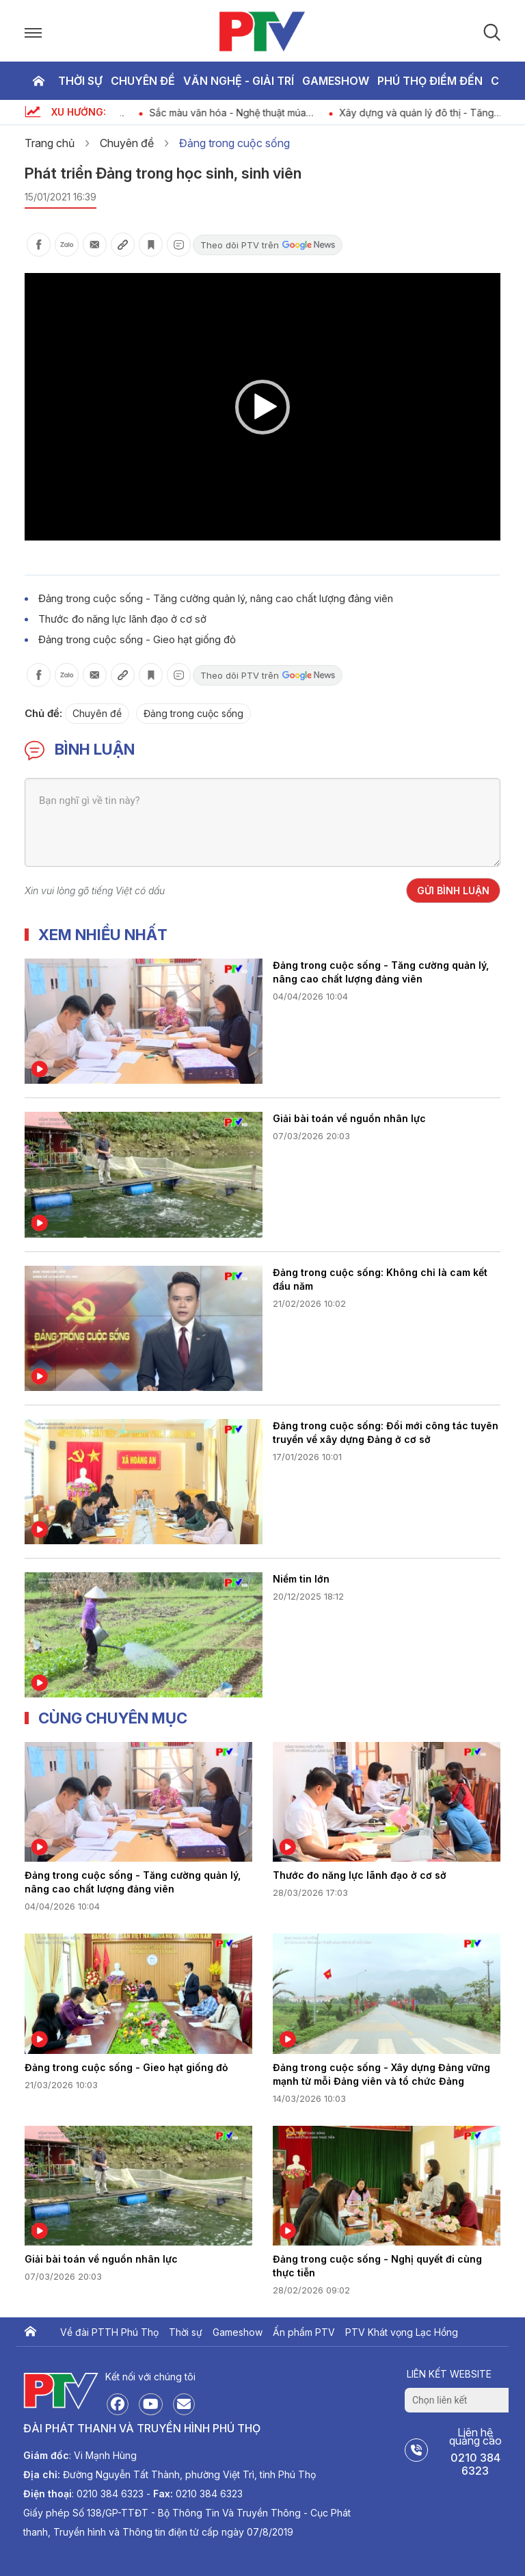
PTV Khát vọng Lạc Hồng (401, 2332)
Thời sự (80, 81)
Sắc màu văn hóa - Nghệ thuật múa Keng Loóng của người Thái (258, 112)
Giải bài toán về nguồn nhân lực (349, 1118)
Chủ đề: (43, 713)
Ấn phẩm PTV (304, 2332)
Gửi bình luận (453, 890)
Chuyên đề (143, 81)
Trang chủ (38, 81)
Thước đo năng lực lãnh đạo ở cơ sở (122, 618)
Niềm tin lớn (301, 1579)
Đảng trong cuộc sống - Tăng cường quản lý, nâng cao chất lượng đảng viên (215, 598)
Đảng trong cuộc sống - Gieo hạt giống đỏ (137, 639)
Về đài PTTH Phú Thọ (109, 2332)
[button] (262, 407)
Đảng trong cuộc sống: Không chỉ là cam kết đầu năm (380, 1279)
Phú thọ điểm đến (430, 81)
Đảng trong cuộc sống (234, 143)
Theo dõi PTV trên (267, 244)
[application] (262, 407)
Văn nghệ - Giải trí (238, 81)
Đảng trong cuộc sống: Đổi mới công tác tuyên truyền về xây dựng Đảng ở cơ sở (385, 1432)
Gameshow (335, 81)
